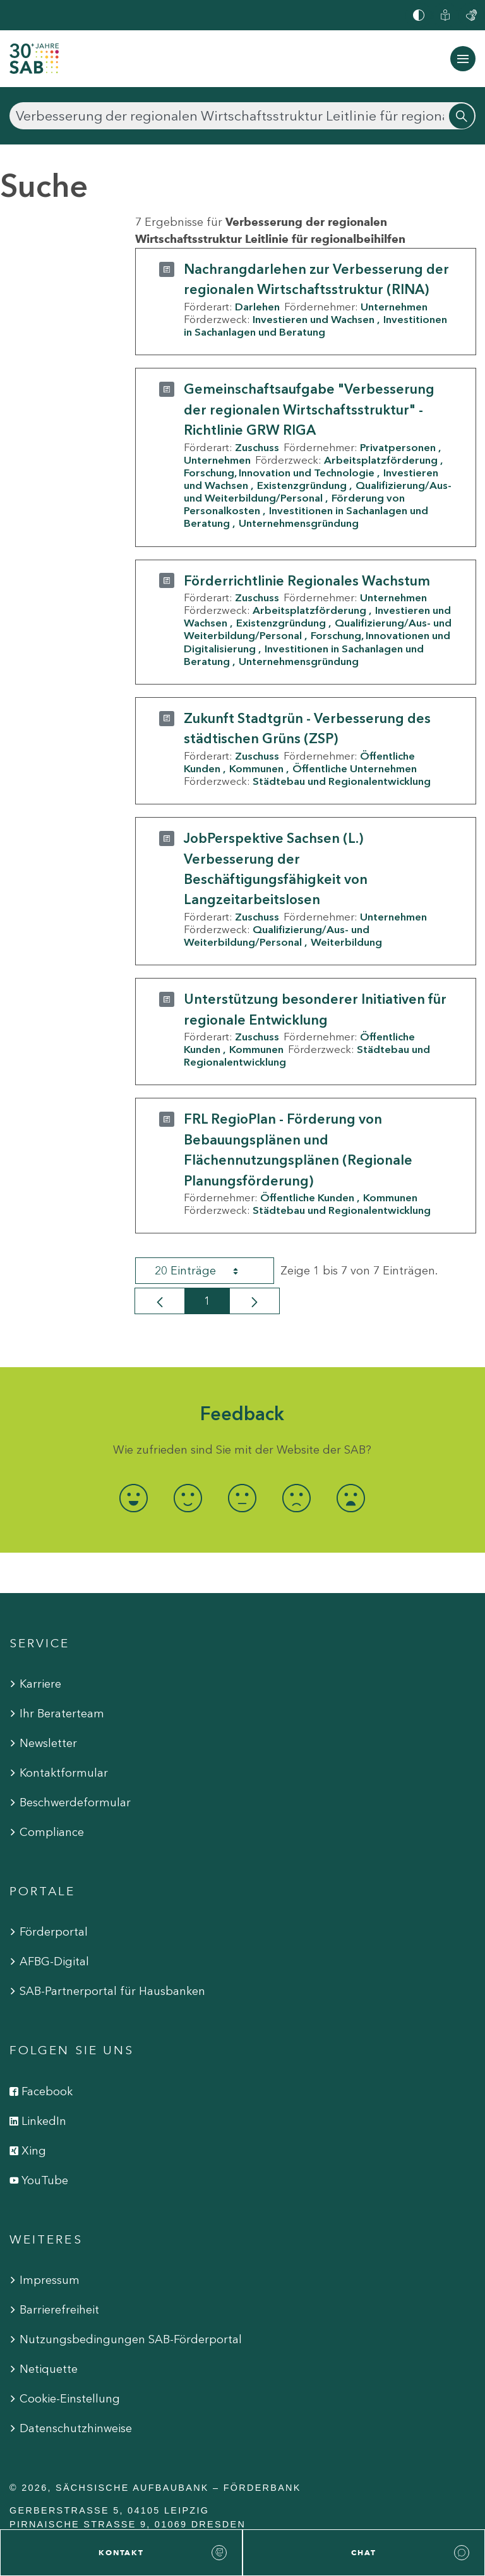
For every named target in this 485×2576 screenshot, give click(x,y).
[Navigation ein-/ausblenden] (463, 58)
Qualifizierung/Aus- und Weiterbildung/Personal (318, 491)
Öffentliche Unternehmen (354, 768)
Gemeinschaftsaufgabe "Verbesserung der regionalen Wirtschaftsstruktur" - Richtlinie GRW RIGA (309, 409)
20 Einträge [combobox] (208, 1270)
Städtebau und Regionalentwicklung (342, 781)
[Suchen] (242, 115)
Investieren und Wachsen (313, 319)
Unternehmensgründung (299, 523)
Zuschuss (257, 447)
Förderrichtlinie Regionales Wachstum (307, 580)
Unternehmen (394, 306)
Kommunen (256, 768)
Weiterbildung (346, 942)
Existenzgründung (302, 485)
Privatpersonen (398, 447)
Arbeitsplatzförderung (381, 460)
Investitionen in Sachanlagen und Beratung (315, 325)
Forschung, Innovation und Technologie (279, 472)
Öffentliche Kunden (307, 1197)
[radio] (134, 1498)
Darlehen (257, 306)
